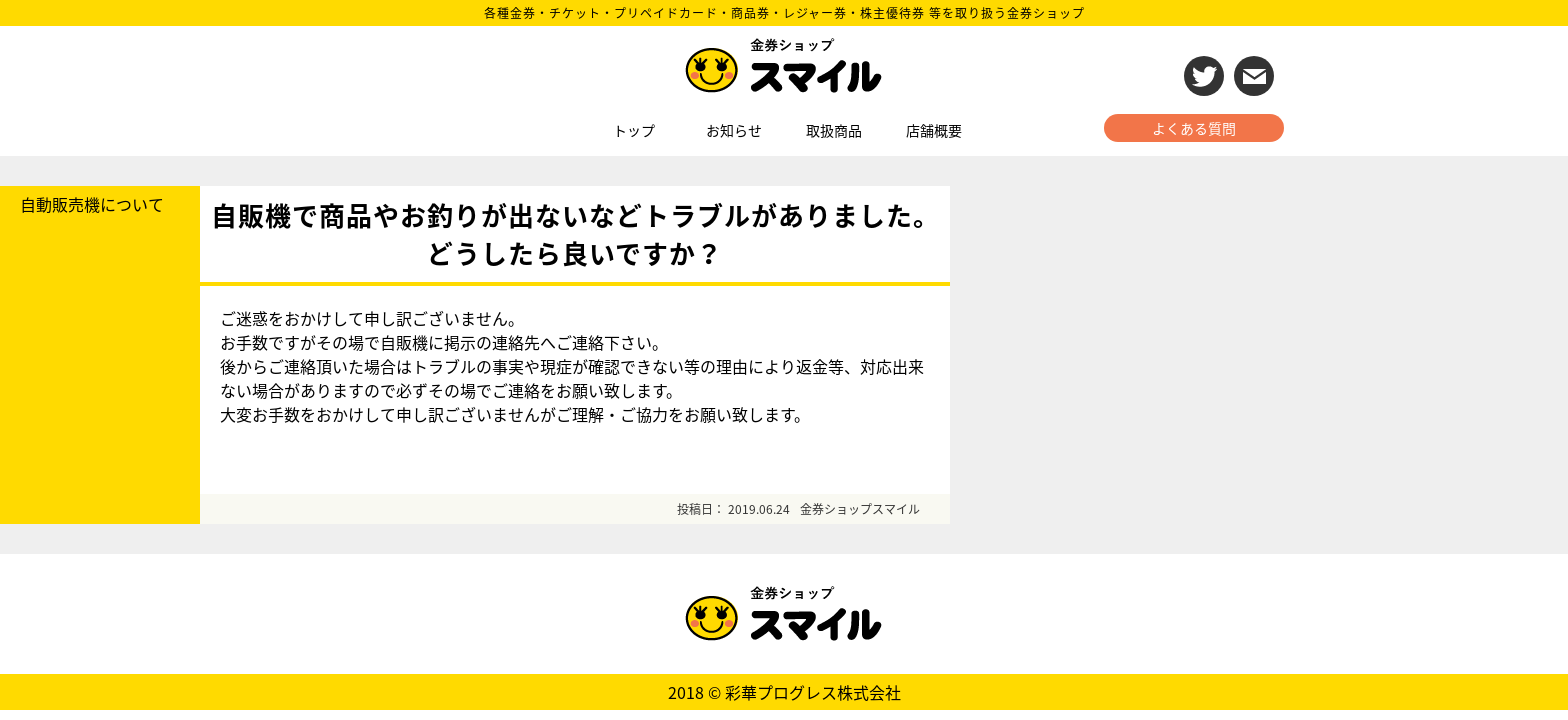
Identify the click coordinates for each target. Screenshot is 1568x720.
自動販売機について (92, 204)
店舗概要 (934, 130)
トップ (634, 130)
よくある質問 (1194, 128)
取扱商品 (834, 130)
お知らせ (734, 130)
